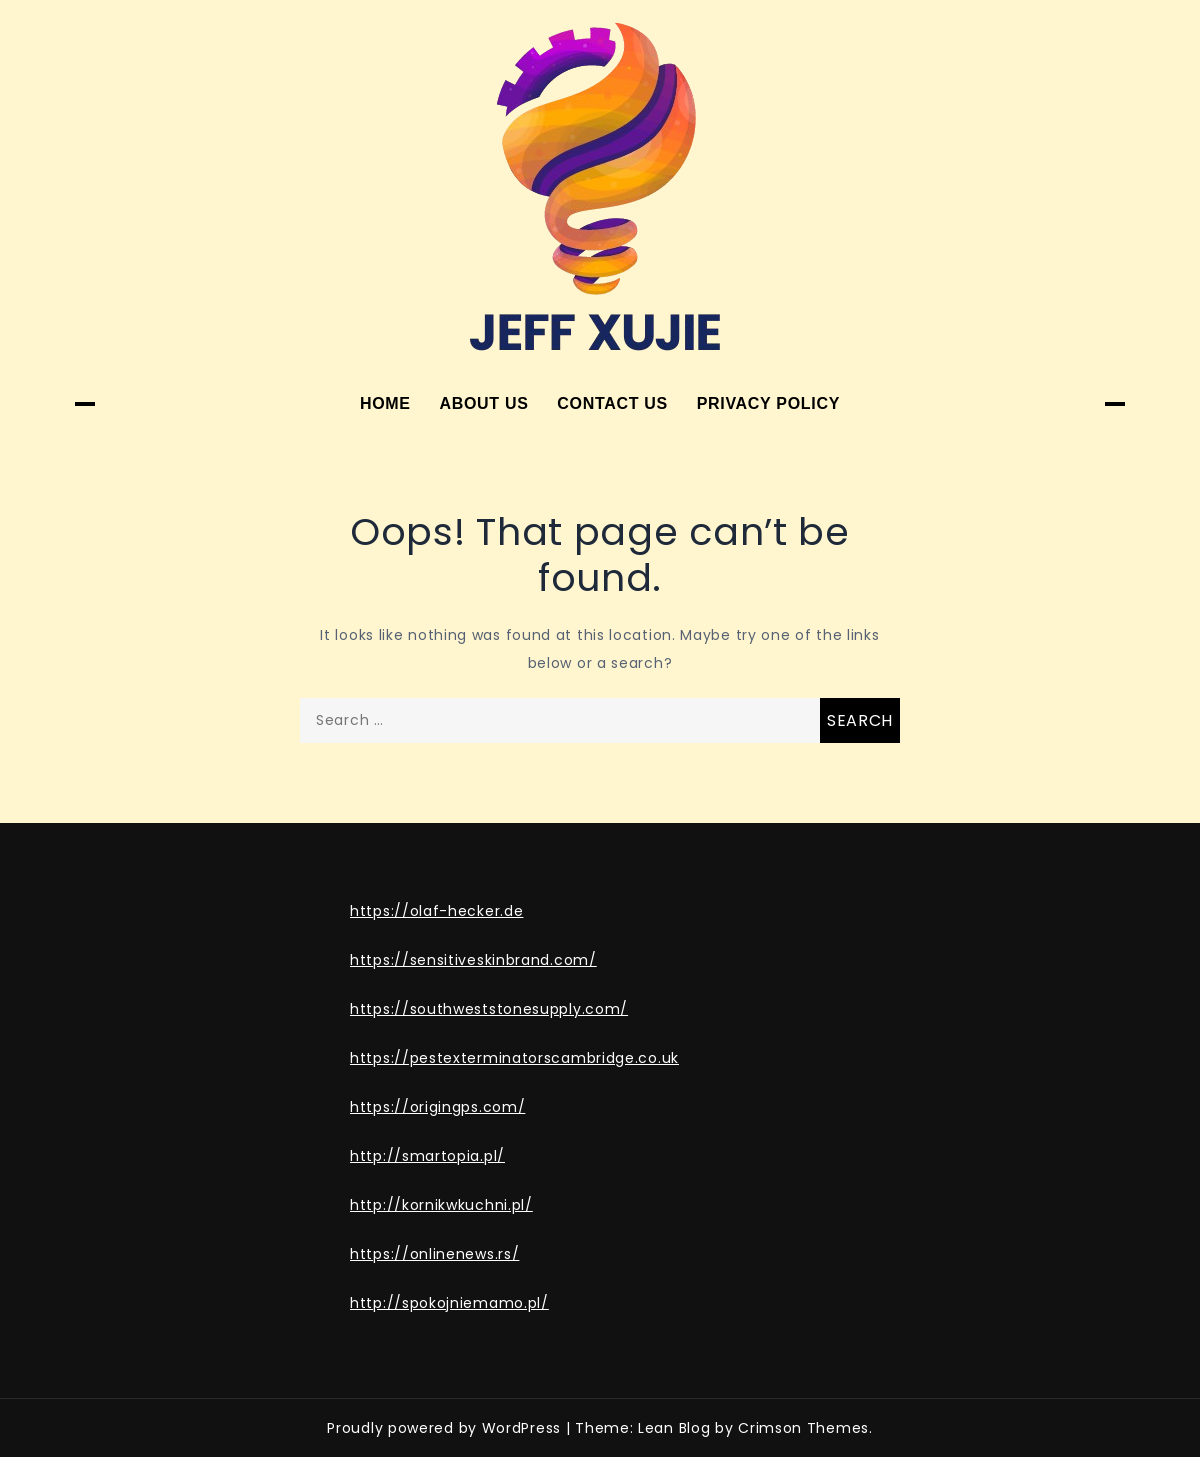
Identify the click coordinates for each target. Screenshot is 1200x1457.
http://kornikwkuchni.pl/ (441, 1205)
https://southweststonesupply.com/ (489, 1009)
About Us (483, 403)
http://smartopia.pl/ (427, 1156)
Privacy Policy (768, 403)
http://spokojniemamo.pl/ (449, 1303)
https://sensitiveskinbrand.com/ (473, 960)
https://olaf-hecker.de (436, 911)
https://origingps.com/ (437, 1107)
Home (385, 403)
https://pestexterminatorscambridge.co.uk (514, 1058)
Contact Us (612, 403)
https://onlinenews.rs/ (434, 1254)
